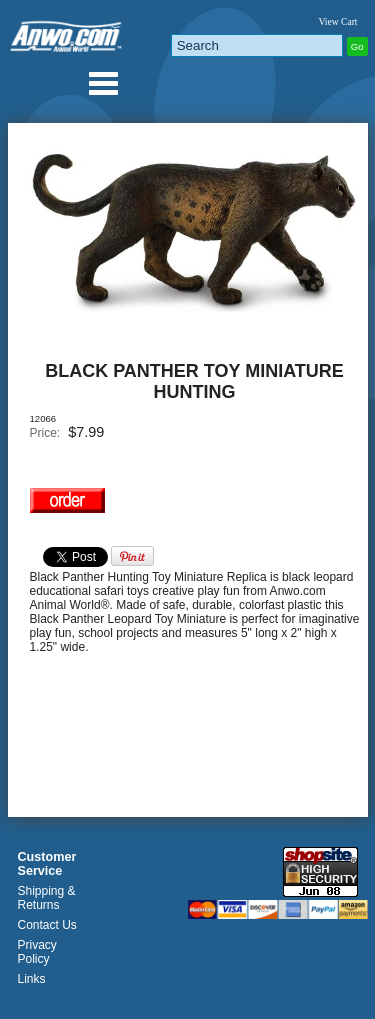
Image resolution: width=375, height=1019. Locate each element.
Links (32, 979)
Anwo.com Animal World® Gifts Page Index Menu (103, 83)
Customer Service (47, 864)
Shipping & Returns (47, 898)
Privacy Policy (37, 952)
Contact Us (47, 925)
